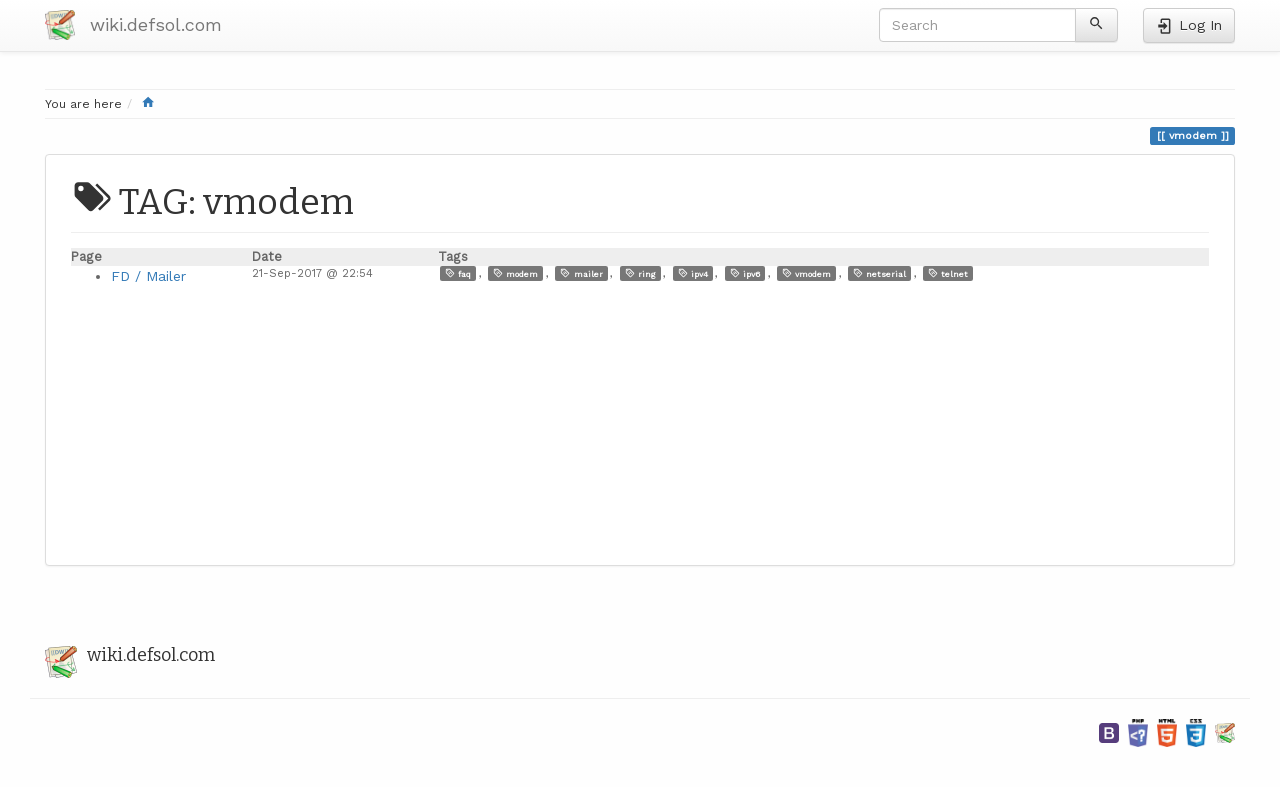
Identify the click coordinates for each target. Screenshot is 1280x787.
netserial (879, 273)
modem (515, 273)
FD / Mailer (148, 276)
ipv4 (693, 273)
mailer (581, 273)
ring (640, 273)
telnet (948, 273)
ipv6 (745, 273)
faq (458, 273)
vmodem (806, 273)
